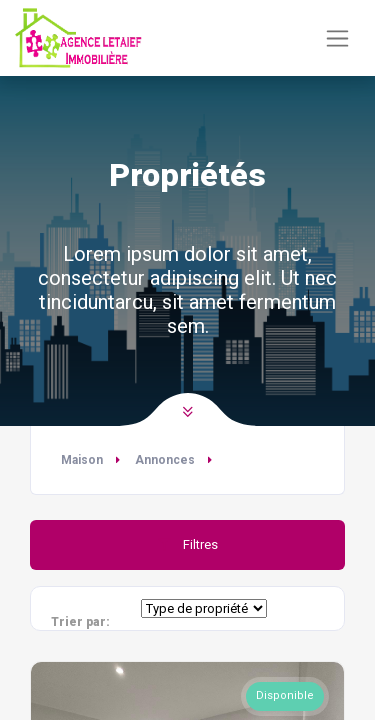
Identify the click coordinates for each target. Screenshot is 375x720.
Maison (82, 460)
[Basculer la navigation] (337, 38)
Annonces (165, 460)
